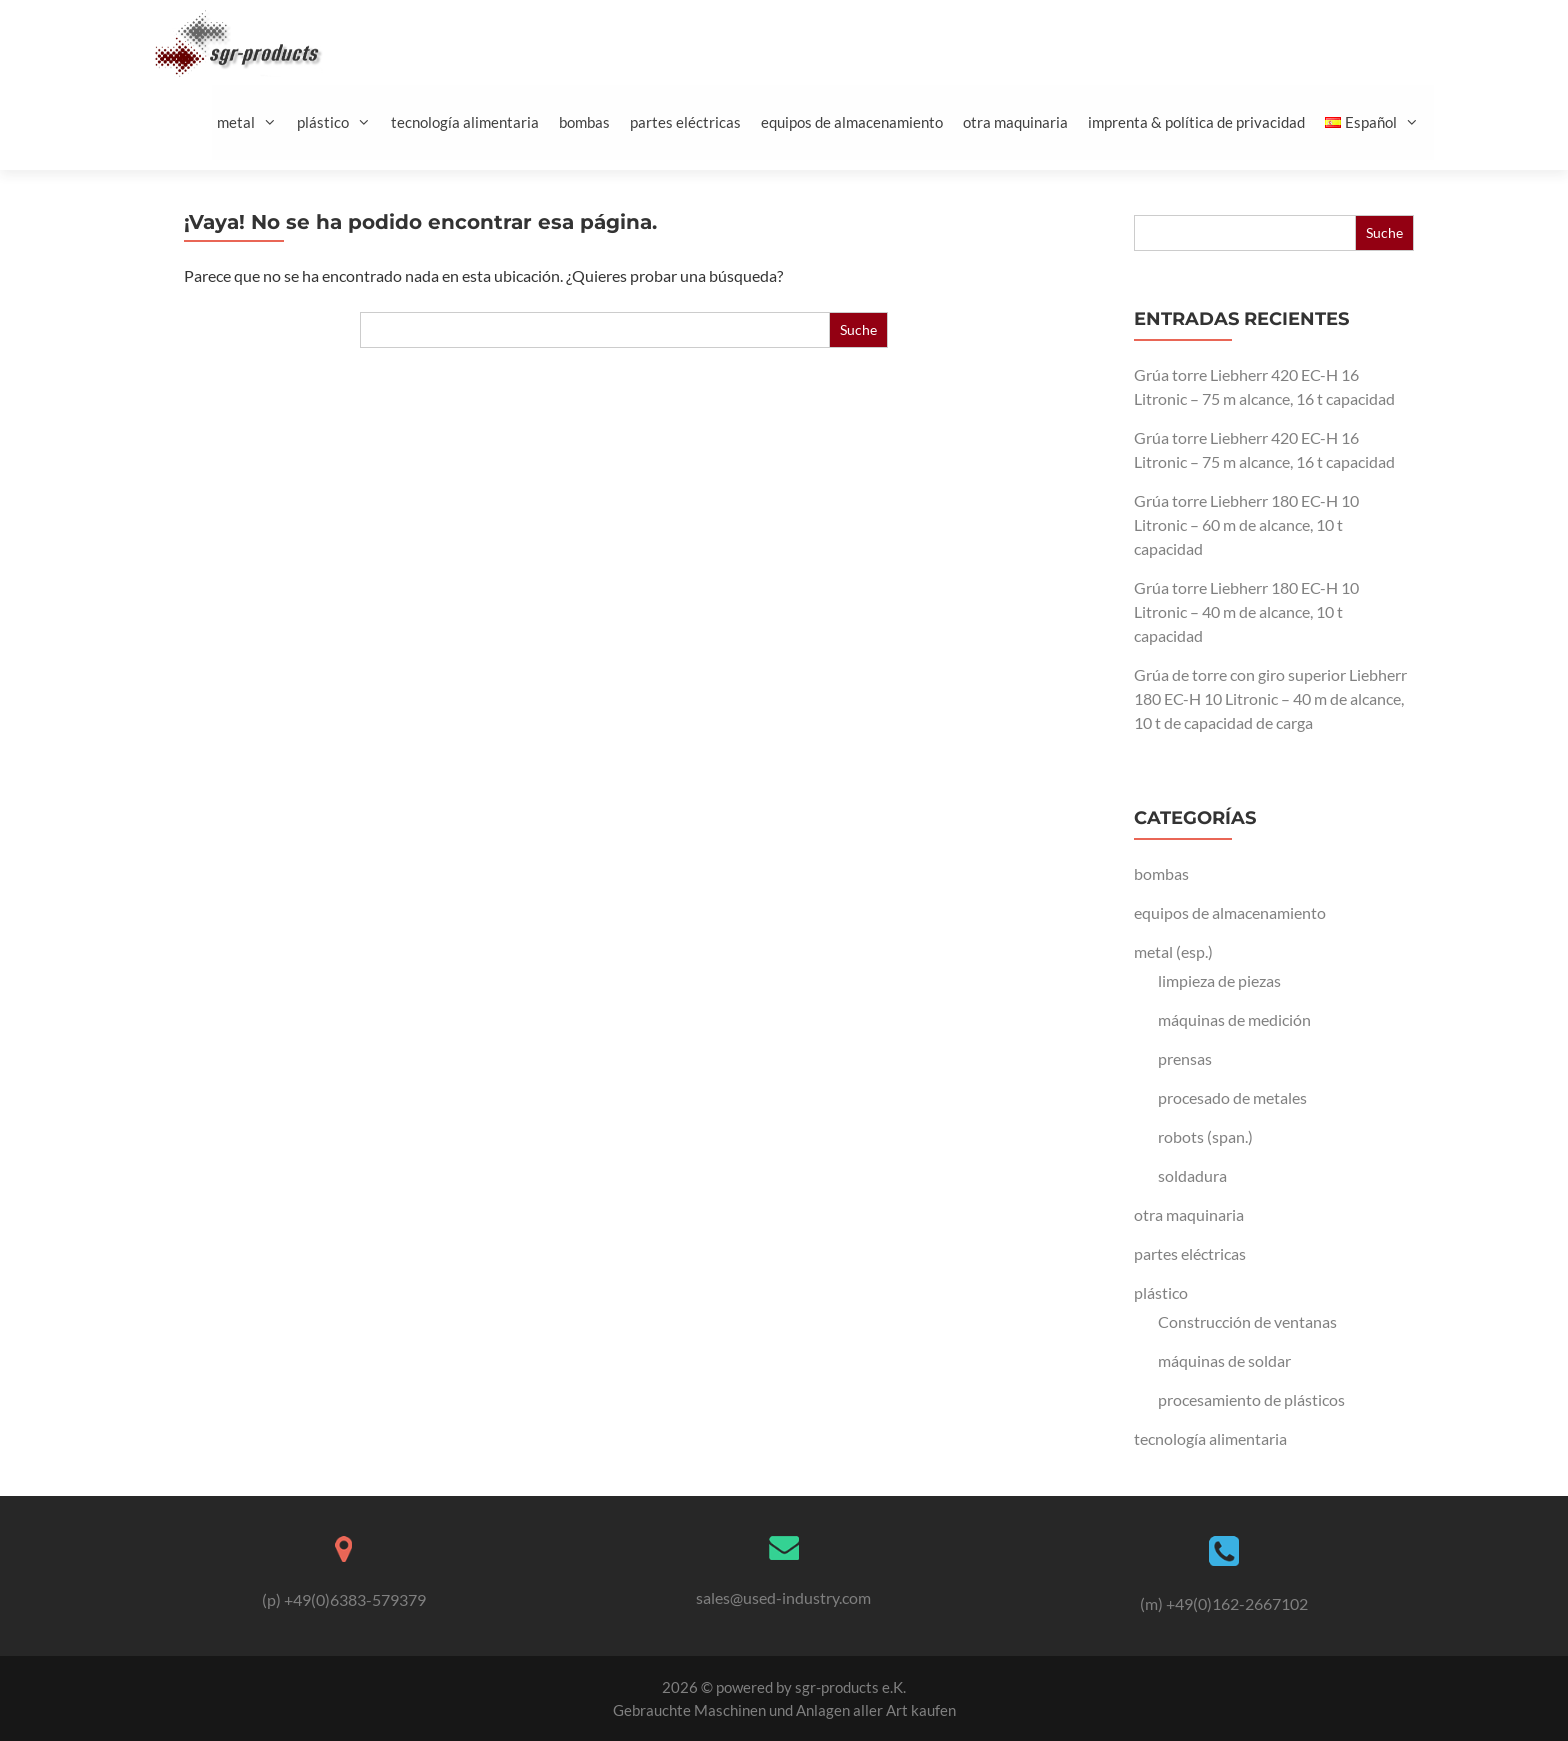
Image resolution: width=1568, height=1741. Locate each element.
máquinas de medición (1234, 1019)
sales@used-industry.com (783, 1597)
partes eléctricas (685, 122)
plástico (341, 122)
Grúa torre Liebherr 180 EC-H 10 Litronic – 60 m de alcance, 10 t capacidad (1246, 524)
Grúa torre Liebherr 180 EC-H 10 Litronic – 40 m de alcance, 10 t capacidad (1246, 611)
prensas (1185, 1058)
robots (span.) (1205, 1136)
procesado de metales (1232, 1097)
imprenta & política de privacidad (1196, 122)
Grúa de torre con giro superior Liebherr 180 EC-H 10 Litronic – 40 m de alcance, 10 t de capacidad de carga (1270, 698)
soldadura (1192, 1175)
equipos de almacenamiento (852, 122)
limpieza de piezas (1219, 980)
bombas (584, 122)
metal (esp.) (1173, 951)
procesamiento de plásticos (1251, 1399)
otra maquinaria (1015, 122)
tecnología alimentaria (465, 122)
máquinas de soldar (1224, 1360)
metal (254, 122)
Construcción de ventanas (1247, 1321)
